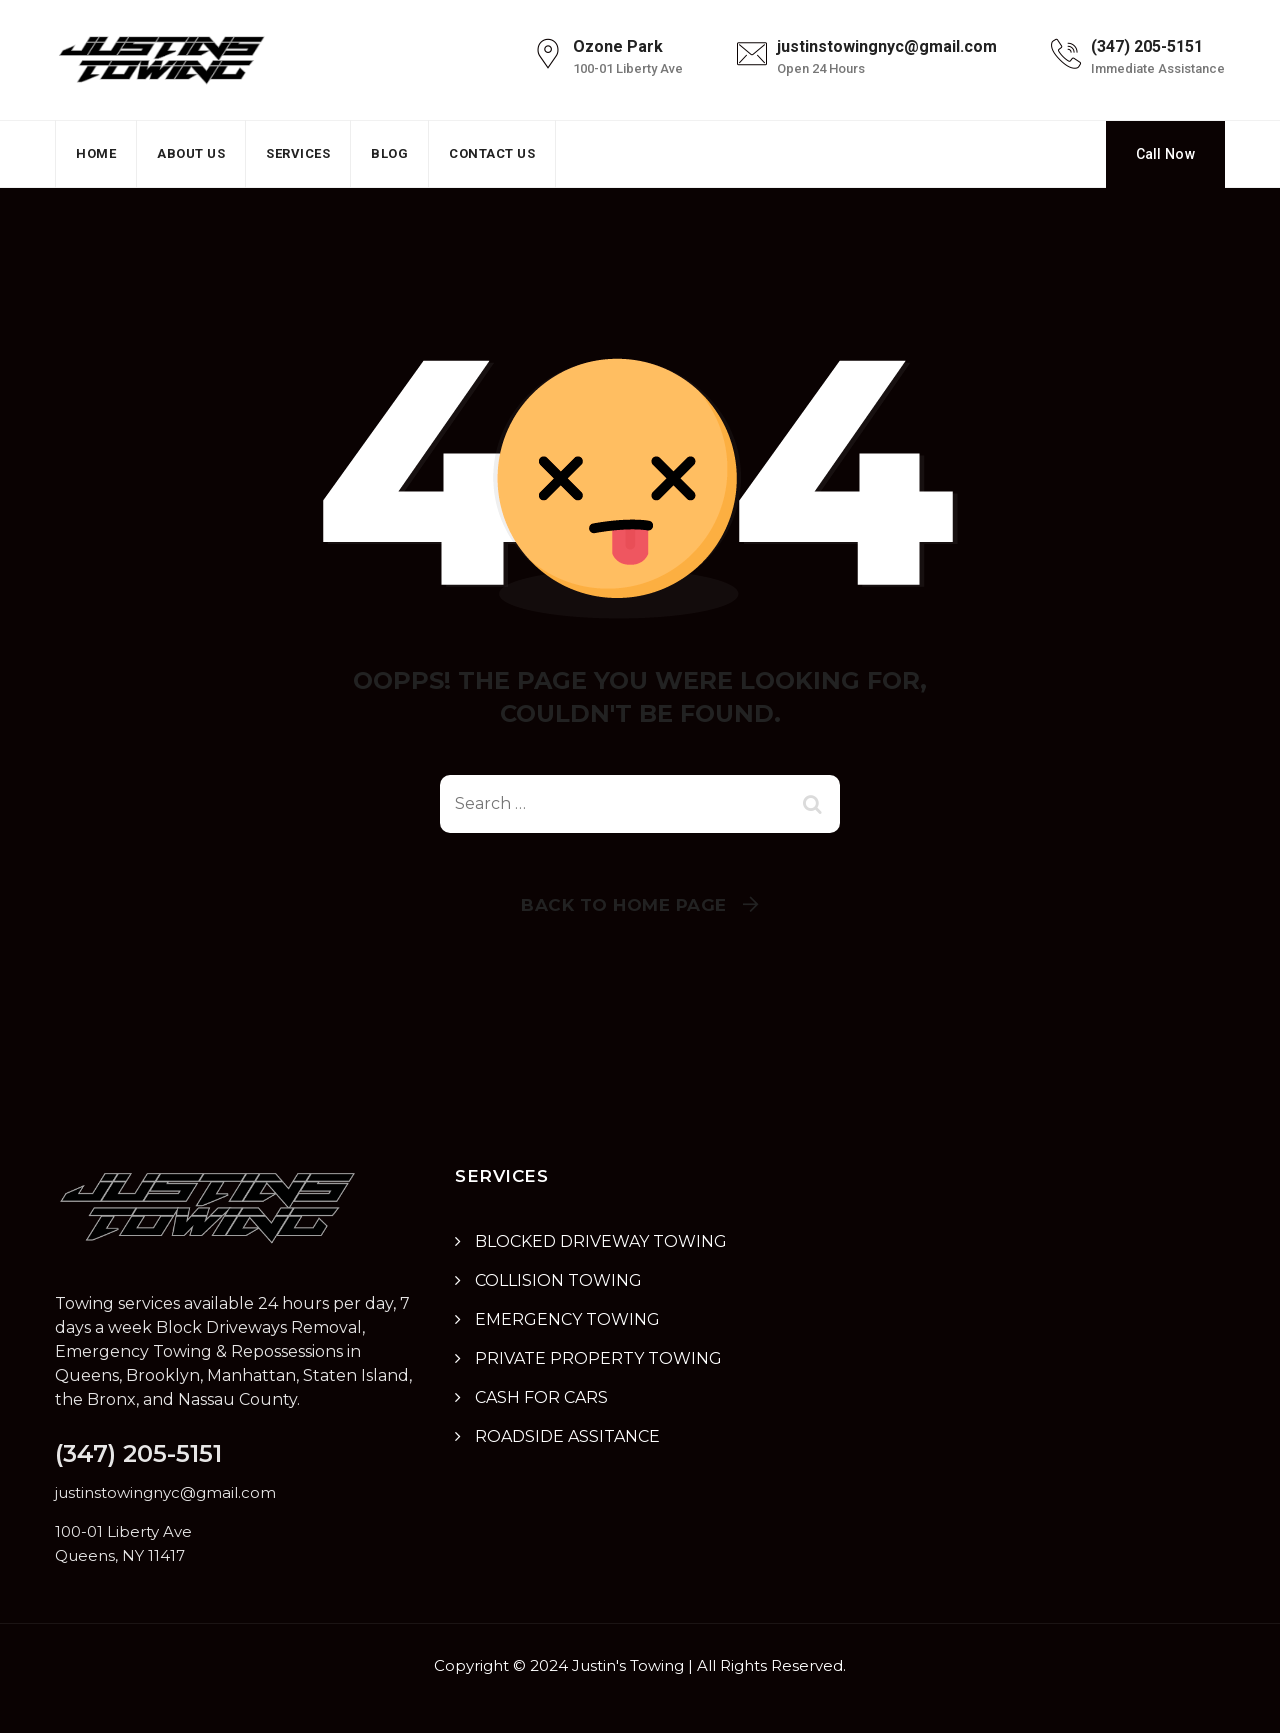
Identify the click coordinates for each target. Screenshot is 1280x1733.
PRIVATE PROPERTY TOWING (598, 1358)
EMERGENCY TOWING (567, 1319)
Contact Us (492, 153)
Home (96, 153)
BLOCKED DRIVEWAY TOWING (601, 1241)
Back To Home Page (624, 905)
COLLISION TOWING (558, 1280)
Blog (389, 153)
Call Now (1165, 154)
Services (298, 153)
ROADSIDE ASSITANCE (567, 1436)
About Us (191, 153)
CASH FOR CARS (541, 1397)
